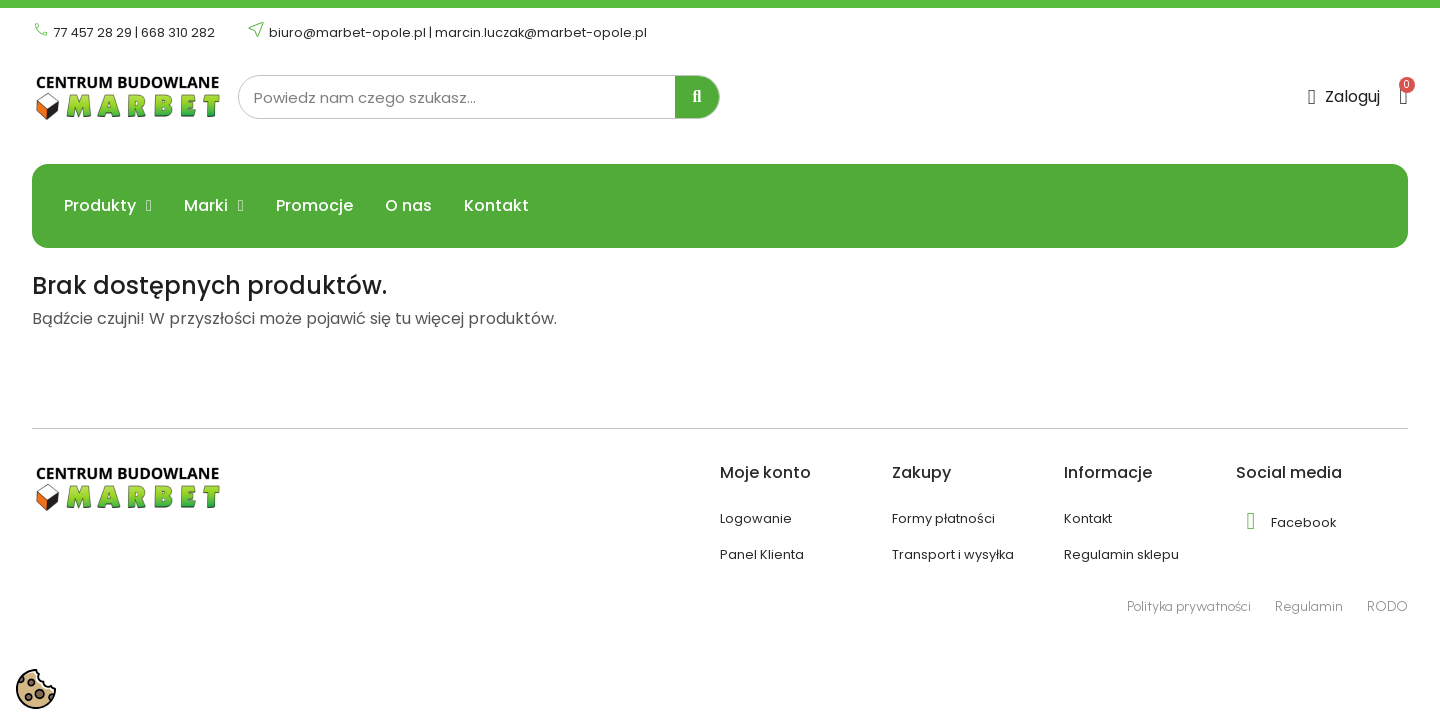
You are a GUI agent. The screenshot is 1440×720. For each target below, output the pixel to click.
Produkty (108, 206)
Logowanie (756, 518)
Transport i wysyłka (953, 554)
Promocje (314, 206)
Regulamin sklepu (1121, 554)
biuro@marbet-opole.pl (347, 32)
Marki (214, 206)
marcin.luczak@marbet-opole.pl (541, 32)
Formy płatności (943, 518)
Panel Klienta (762, 554)
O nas (408, 206)
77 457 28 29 (93, 32)
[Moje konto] (1344, 97)
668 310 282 (178, 32)
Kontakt (496, 206)
